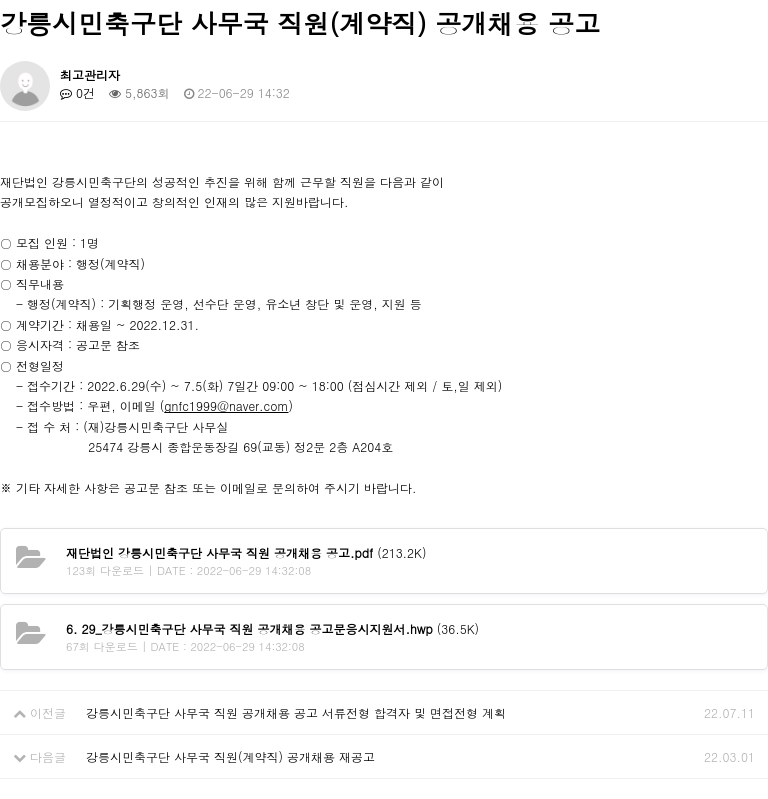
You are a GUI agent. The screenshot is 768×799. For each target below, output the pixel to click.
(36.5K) (272, 628)
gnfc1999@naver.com (226, 405)
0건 (77, 92)
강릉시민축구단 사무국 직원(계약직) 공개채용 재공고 (230, 756)
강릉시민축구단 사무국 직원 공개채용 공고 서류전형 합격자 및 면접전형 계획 (296, 712)
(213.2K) (246, 552)
